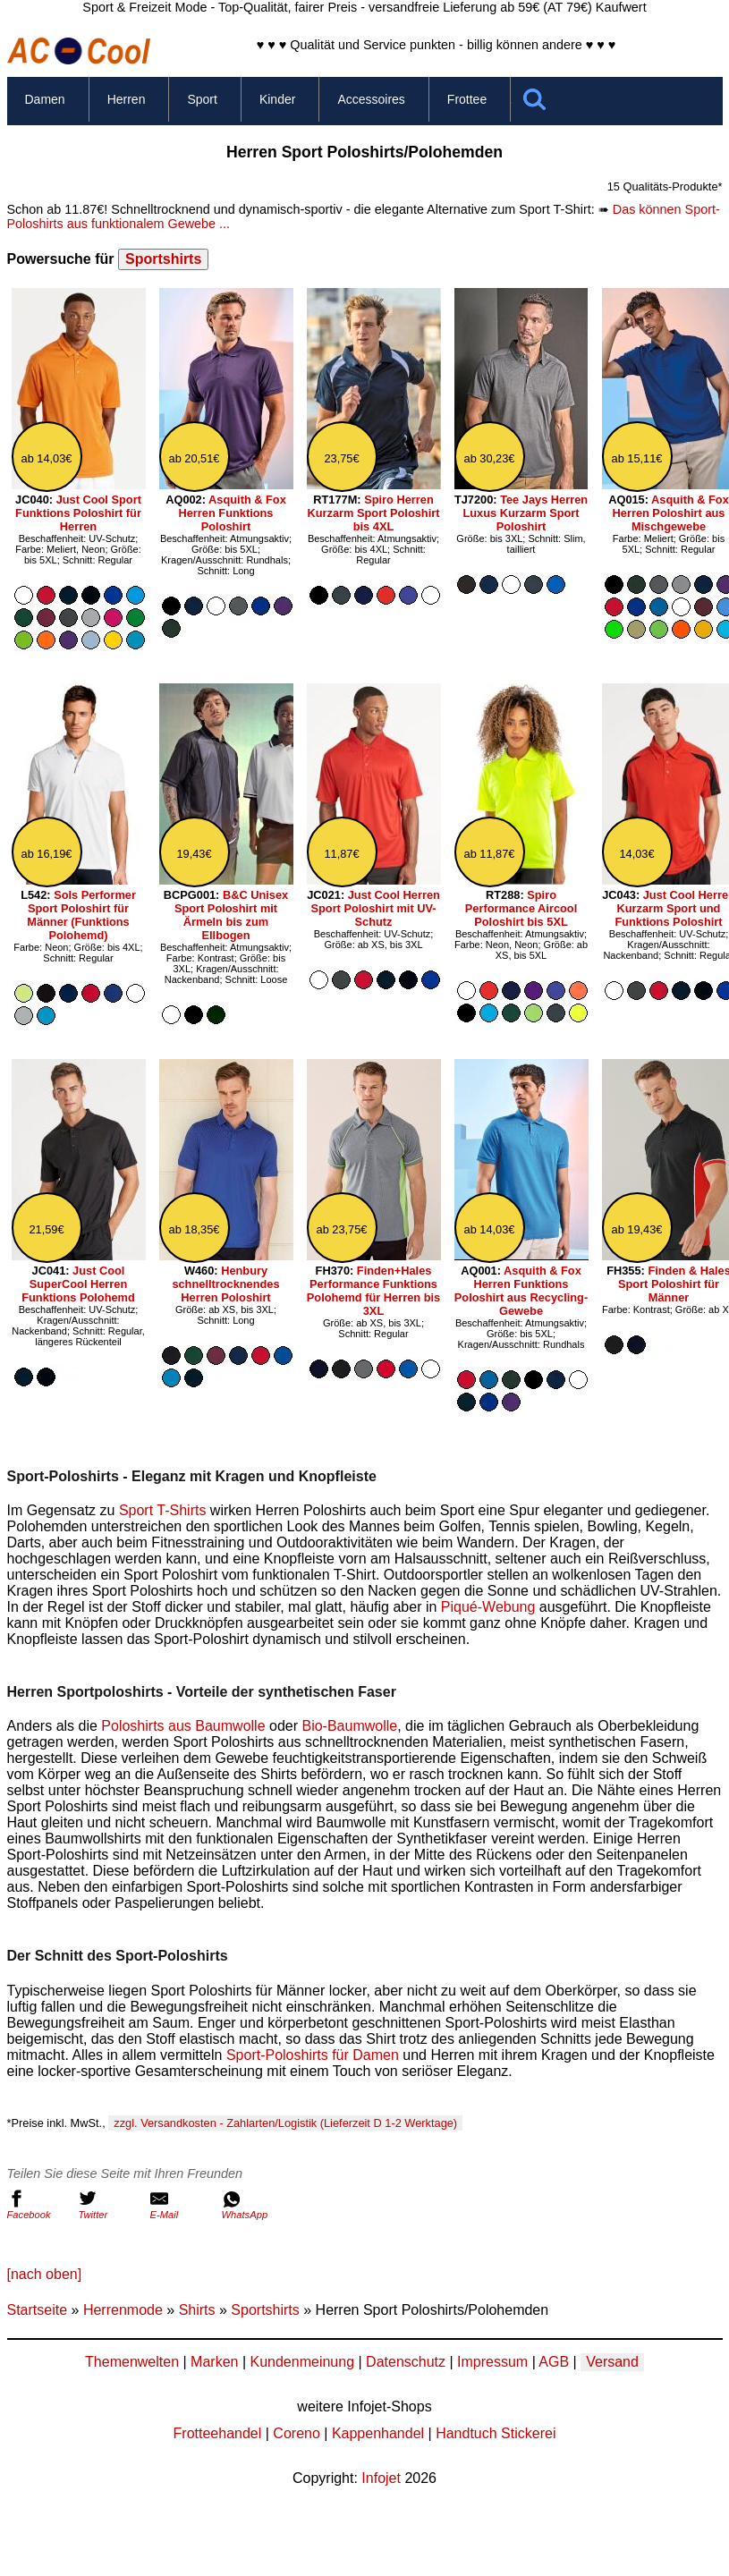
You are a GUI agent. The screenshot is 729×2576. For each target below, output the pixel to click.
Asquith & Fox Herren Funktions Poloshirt (232, 513)
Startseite (37, 2310)
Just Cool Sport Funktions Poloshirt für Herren (78, 513)
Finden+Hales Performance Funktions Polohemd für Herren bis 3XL (373, 1291)
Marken (214, 2361)
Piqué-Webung (488, 1606)
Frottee (467, 99)
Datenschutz (405, 2361)
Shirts (197, 2310)
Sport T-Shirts (163, 1510)
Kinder (277, 99)
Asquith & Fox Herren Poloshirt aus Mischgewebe (671, 513)
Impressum (492, 2361)
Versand (612, 2361)
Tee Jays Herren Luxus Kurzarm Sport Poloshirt (525, 513)
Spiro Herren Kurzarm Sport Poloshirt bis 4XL (374, 513)
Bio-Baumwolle (349, 1725)
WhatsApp (253, 2205)
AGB (553, 2361)
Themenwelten (132, 2361)
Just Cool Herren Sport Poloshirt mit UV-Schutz (374, 908)
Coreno (296, 2433)
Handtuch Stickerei (495, 2433)
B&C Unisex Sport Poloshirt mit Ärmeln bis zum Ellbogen (231, 915)
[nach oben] (44, 2274)
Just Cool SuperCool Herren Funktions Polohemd (78, 1284)
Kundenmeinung (302, 2361)
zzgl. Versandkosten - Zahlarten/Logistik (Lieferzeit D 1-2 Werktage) (285, 2123)
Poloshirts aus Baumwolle (183, 1725)
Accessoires (370, 99)
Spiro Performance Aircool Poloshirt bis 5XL (521, 908)
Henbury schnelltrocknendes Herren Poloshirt (225, 1284)
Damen (45, 99)
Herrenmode (123, 2310)
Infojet (381, 2478)
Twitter (110, 2205)
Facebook (38, 2205)
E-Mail (181, 2205)
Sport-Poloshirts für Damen (312, 2055)
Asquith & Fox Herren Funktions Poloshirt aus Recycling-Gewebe (521, 1291)
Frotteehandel (218, 2433)
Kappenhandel (378, 2433)
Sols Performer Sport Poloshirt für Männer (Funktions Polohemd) (81, 915)
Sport (201, 99)
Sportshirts (163, 259)
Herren (126, 99)
